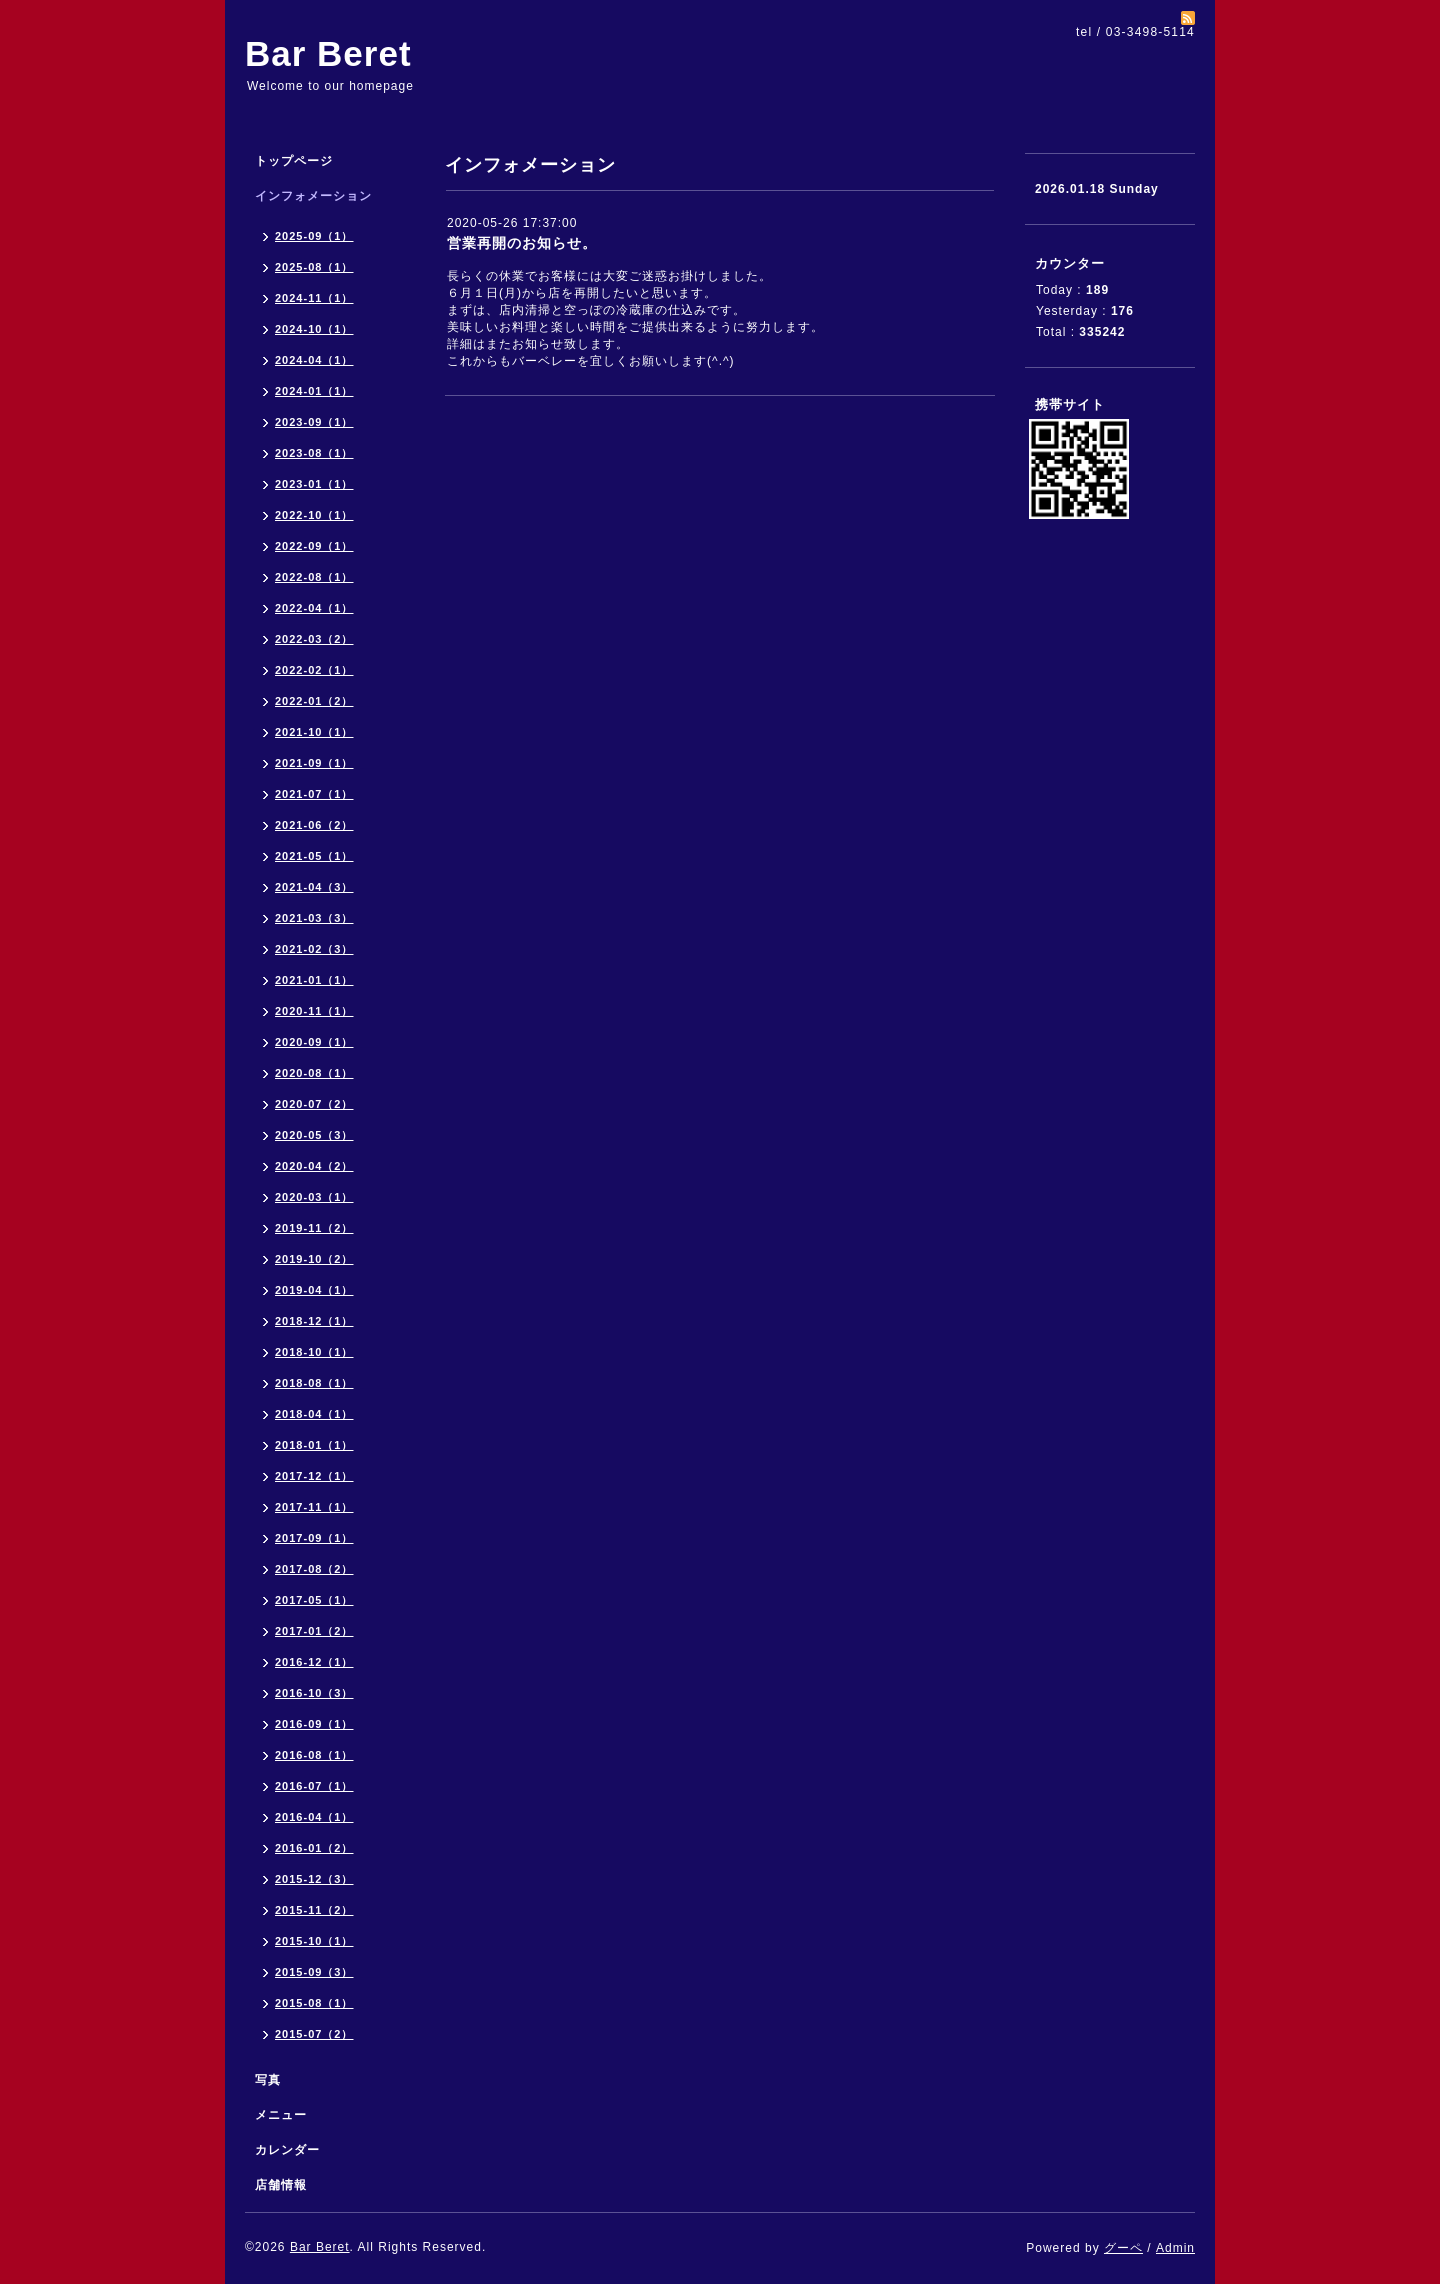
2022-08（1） (314, 577)
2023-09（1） (314, 422)
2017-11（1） (314, 1507)
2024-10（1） (314, 329)
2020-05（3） (314, 1135)
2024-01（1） (314, 391)
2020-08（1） (314, 1073)
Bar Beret (328, 53)
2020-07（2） (314, 1104)
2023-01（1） (314, 484)
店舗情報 (281, 2185)
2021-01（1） (314, 980)
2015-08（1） (314, 2003)
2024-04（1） (314, 360)
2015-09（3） (314, 1972)
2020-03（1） (314, 1197)
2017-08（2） (314, 1569)
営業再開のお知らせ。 (522, 243)
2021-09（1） (314, 763)
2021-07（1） (314, 794)
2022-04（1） (314, 608)
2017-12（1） (314, 1476)
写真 (268, 2080)
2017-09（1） (314, 1538)
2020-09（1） (314, 1042)
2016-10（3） (314, 1693)
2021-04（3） (314, 887)
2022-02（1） (314, 670)
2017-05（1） (314, 1600)
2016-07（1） (314, 1786)
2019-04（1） (314, 1290)
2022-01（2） (314, 701)
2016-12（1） (314, 1662)
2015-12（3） (314, 1879)
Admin (1175, 2248)
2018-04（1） (314, 1414)
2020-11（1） (314, 1011)
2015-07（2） (314, 2034)
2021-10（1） (314, 732)
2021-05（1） (314, 856)
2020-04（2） (314, 1166)
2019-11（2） (314, 1228)
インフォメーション (313, 196)
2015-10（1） (314, 1941)
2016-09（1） (314, 1724)
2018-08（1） (314, 1383)
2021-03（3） (314, 918)
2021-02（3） (314, 949)
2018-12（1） (314, 1321)
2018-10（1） (314, 1352)
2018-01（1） (314, 1445)
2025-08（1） (314, 267)
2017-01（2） (314, 1631)
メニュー (281, 2115)
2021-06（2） (314, 825)
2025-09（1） (314, 236)
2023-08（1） (314, 453)
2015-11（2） (314, 1910)
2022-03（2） (314, 639)
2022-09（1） (314, 546)
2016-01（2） (314, 1848)
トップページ (294, 161)
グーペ (1123, 2248)
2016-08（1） (314, 1755)
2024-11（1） (314, 298)
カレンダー (287, 2150)
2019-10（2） (314, 1259)
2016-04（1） (314, 1817)
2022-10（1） (314, 515)
